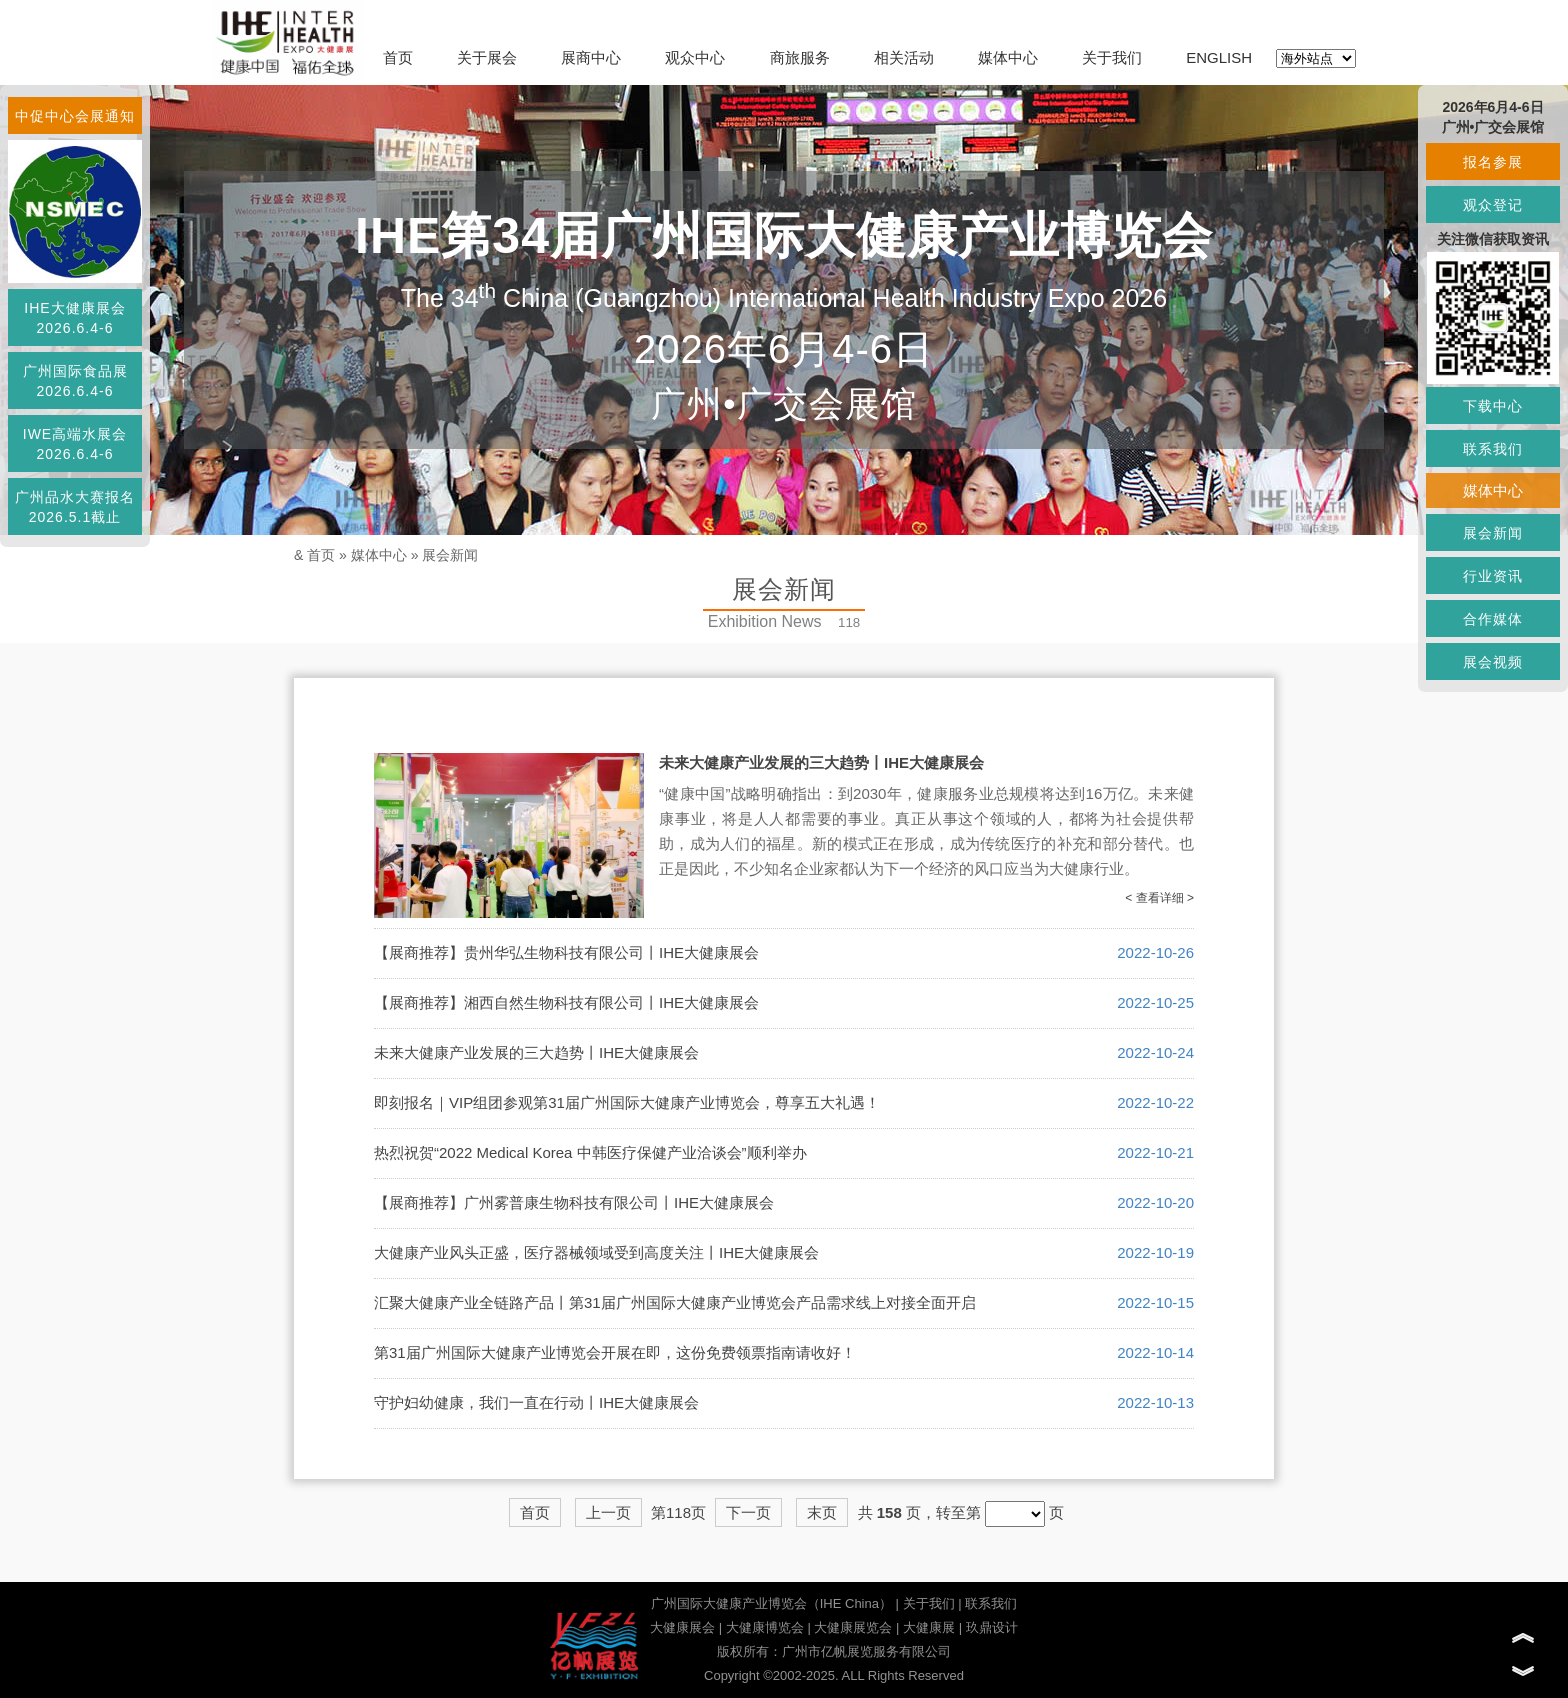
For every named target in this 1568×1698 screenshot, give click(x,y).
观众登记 (1493, 205)
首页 (398, 57)
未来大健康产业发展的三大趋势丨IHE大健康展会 (821, 762)
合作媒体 (1493, 619)
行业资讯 (1493, 576)
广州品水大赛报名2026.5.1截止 (75, 507)
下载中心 (1493, 406)
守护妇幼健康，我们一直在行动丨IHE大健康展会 (536, 1402)
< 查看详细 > (1159, 898)
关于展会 (487, 57)
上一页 (608, 1512)
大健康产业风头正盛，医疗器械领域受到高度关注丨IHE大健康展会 (596, 1252)
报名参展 (1493, 162)
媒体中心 (1008, 57)
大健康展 (929, 1627)
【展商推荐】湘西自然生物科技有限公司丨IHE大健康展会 (566, 1002)
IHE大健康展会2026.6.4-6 (74, 318)
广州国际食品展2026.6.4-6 (75, 381)
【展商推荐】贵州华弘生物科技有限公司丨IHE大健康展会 (566, 952)
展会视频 (1493, 662)
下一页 (748, 1512)
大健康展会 (682, 1627)
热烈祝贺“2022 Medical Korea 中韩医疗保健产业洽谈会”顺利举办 (590, 1152)
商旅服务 (800, 57)
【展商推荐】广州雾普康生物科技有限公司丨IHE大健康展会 (574, 1202)
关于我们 (1112, 57)
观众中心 (695, 57)
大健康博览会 (765, 1627)
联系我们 (991, 1603)
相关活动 (904, 57)
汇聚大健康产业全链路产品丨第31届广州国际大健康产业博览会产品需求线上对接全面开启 (675, 1302)
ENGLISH (1219, 57)
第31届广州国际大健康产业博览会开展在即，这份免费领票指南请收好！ (615, 1352)
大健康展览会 (853, 1627)
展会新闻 (450, 555)
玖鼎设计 (992, 1627)
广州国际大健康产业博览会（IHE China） (771, 1603)
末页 (822, 1512)
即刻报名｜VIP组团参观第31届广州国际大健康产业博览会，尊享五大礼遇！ (627, 1102)
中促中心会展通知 (75, 116)
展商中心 (591, 57)
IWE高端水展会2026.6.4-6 (75, 444)
